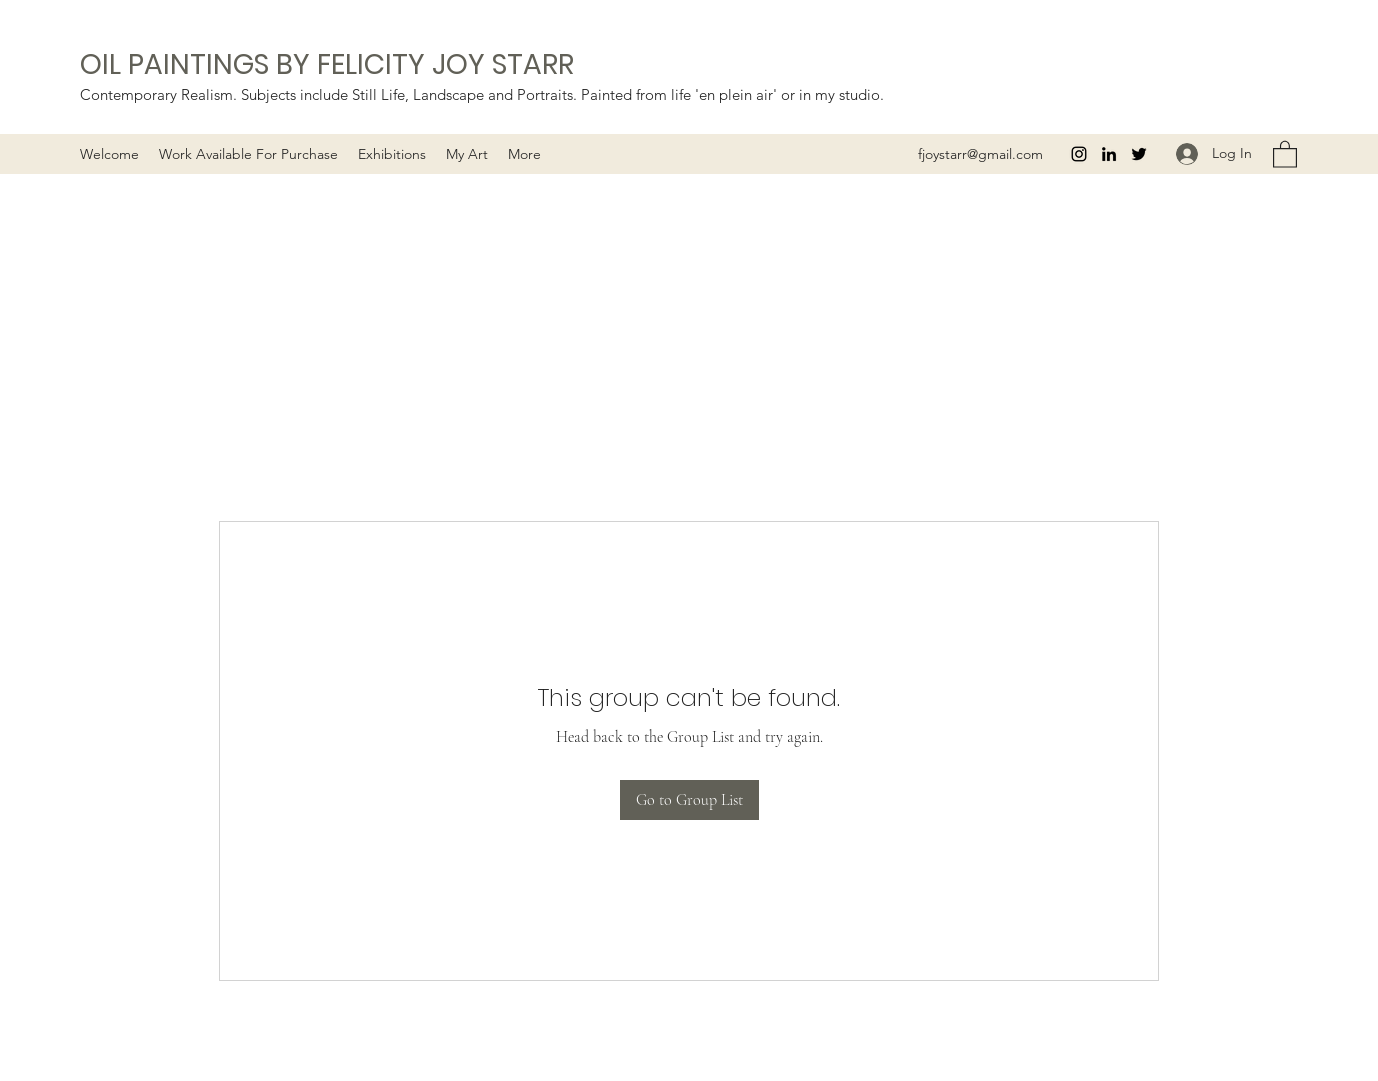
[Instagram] (1079, 154)
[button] (467, 154)
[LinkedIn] (1109, 154)
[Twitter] (1139, 154)
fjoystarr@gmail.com (980, 154)
